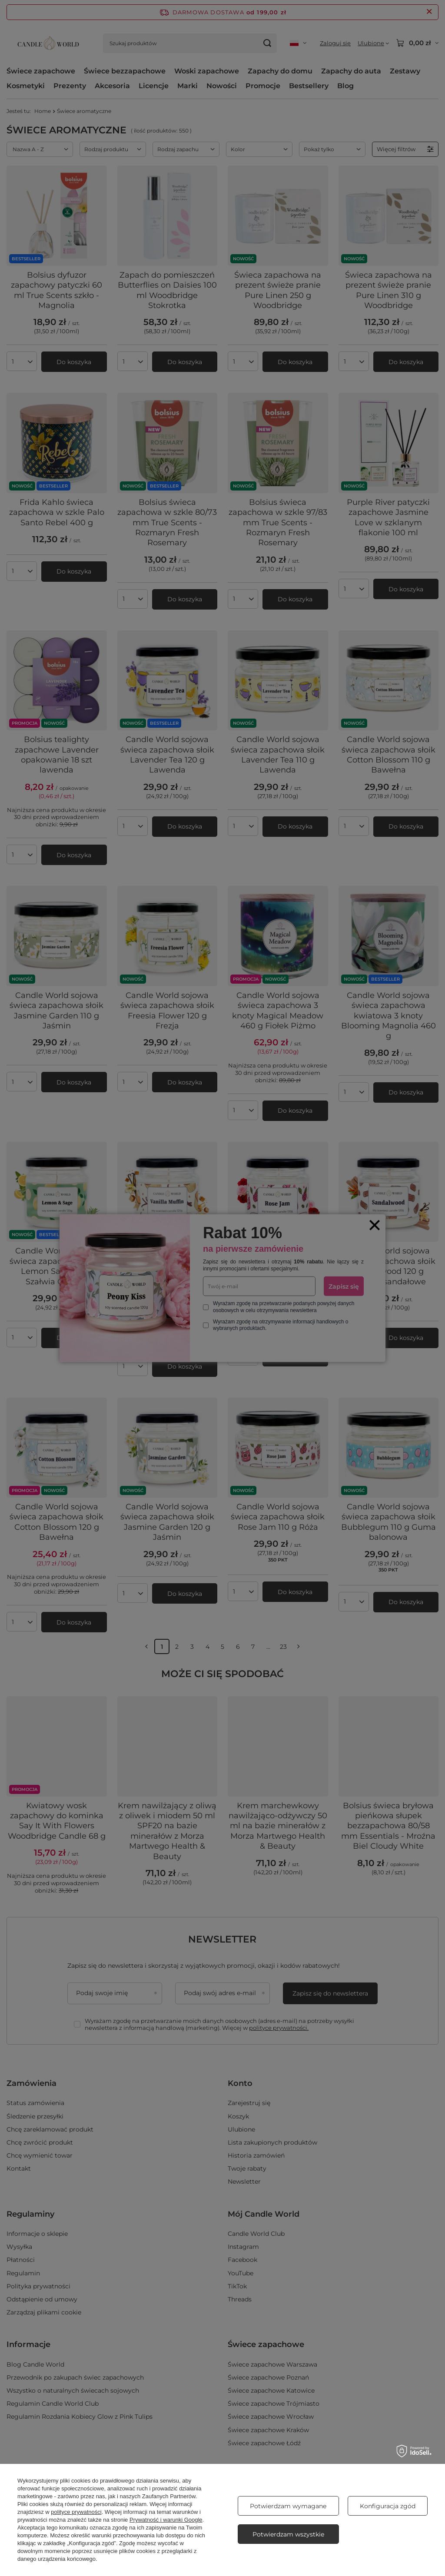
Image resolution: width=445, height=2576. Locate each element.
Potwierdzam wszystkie (288, 2534)
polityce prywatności (76, 2512)
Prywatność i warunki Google (166, 2519)
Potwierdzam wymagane (288, 2506)
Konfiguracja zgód (387, 2506)
